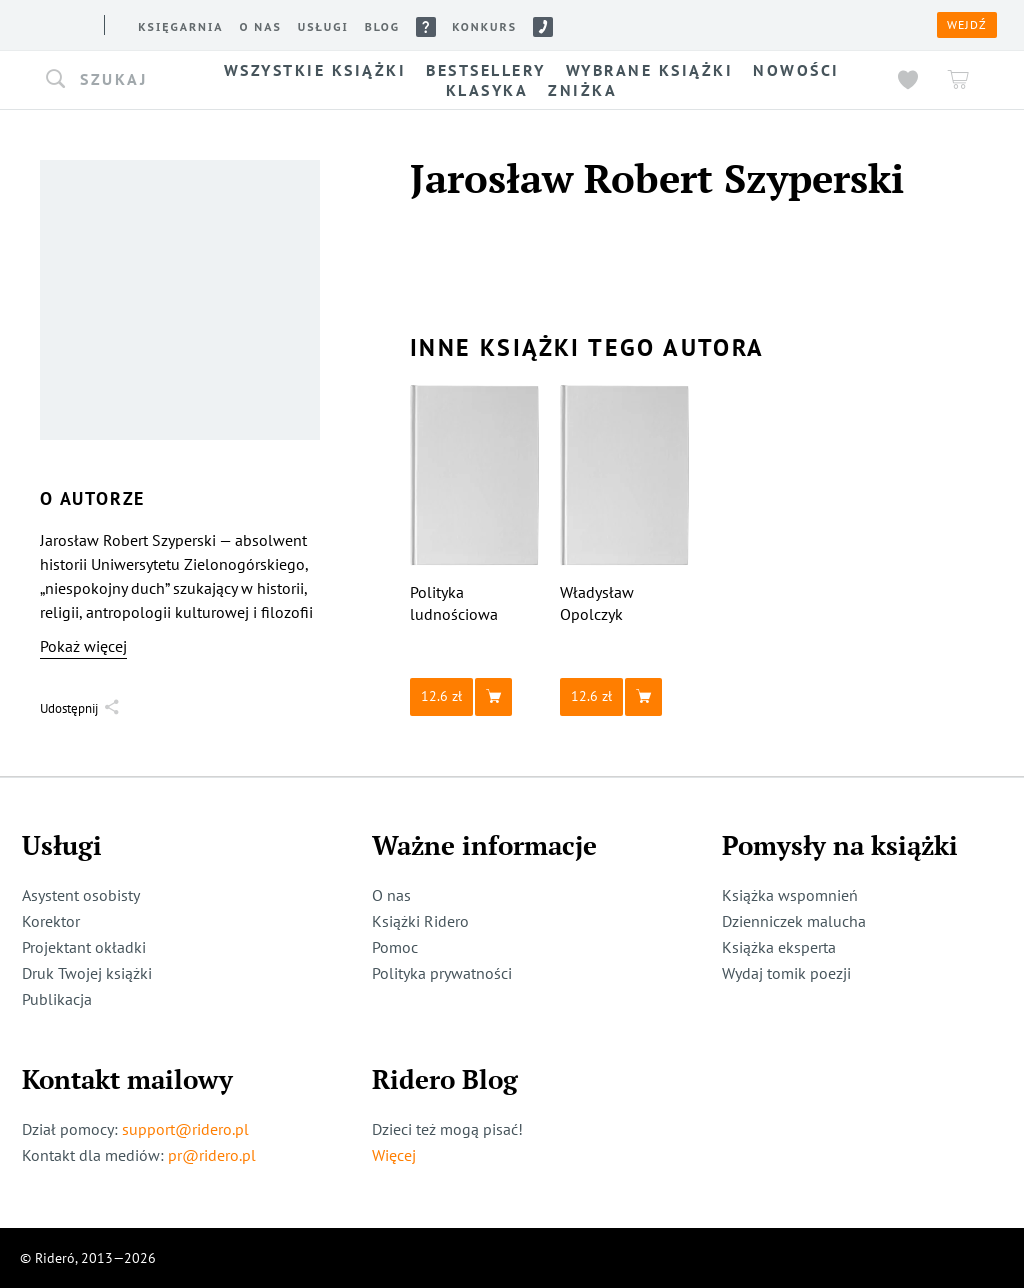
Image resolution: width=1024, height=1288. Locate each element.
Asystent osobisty (81, 895)
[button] (110, 80)
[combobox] (110, 80)
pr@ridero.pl (212, 1155)
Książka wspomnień (790, 895)
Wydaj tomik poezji (786, 973)
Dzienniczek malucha (794, 921)
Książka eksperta (779, 947)
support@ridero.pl (185, 1129)
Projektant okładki (84, 947)
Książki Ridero (420, 921)
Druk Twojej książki (87, 973)
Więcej (394, 1155)
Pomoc (395, 947)
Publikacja (57, 999)
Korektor (51, 921)
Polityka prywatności (442, 973)
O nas (391, 895)
